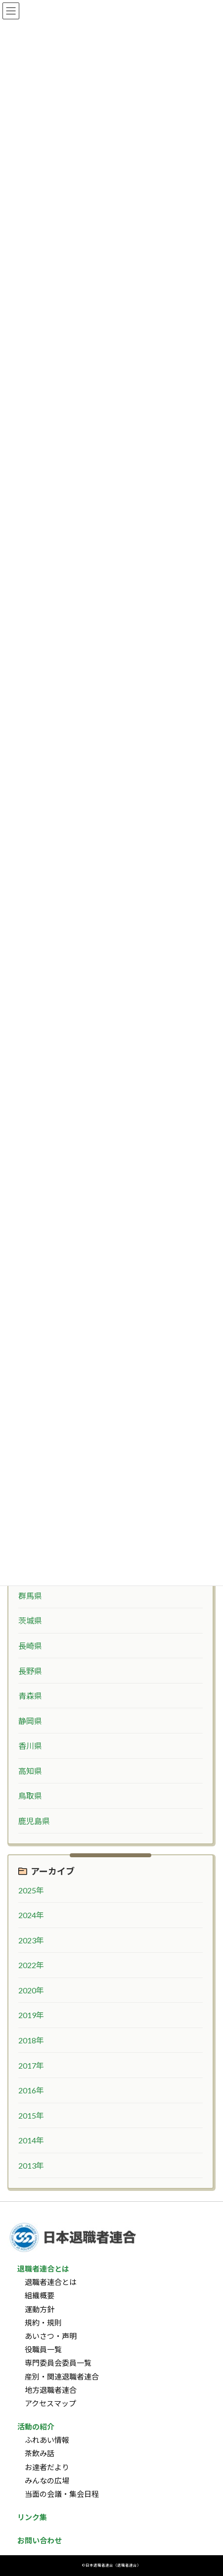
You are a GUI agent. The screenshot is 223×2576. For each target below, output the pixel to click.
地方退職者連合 (51, 2389)
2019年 (31, 2015)
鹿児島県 (34, 1821)
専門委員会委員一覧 (58, 2362)
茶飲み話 (39, 2453)
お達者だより (47, 2467)
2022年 (31, 1965)
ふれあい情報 (47, 2439)
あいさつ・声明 (51, 2335)
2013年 (31, 2165)
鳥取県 (30, 1795)
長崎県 (30, 1645)
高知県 (30, 1771)
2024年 (31, 1915)
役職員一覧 (43, 2349)
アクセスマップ (50, 2403)
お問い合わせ (39, 2540)
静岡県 (30, 1721)
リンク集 (32, 2517)
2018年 (31, 2040)
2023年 (31, 1940)
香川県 (30, 1745)
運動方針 (39, 2309)
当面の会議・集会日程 (62, 2493)
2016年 (31, 2090)
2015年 (31, 2115)
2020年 (31, 1990)
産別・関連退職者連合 (62, 2376)
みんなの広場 (47, 2480)
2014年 (31, 2140)
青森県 (30, 1695)
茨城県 (30, 1620)
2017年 (31, 2065)
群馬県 (30, 1595)
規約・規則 (43, 2322)
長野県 (30, 1670)
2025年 (31, 1890)
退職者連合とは (51, 2282)
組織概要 (39, 2295)
